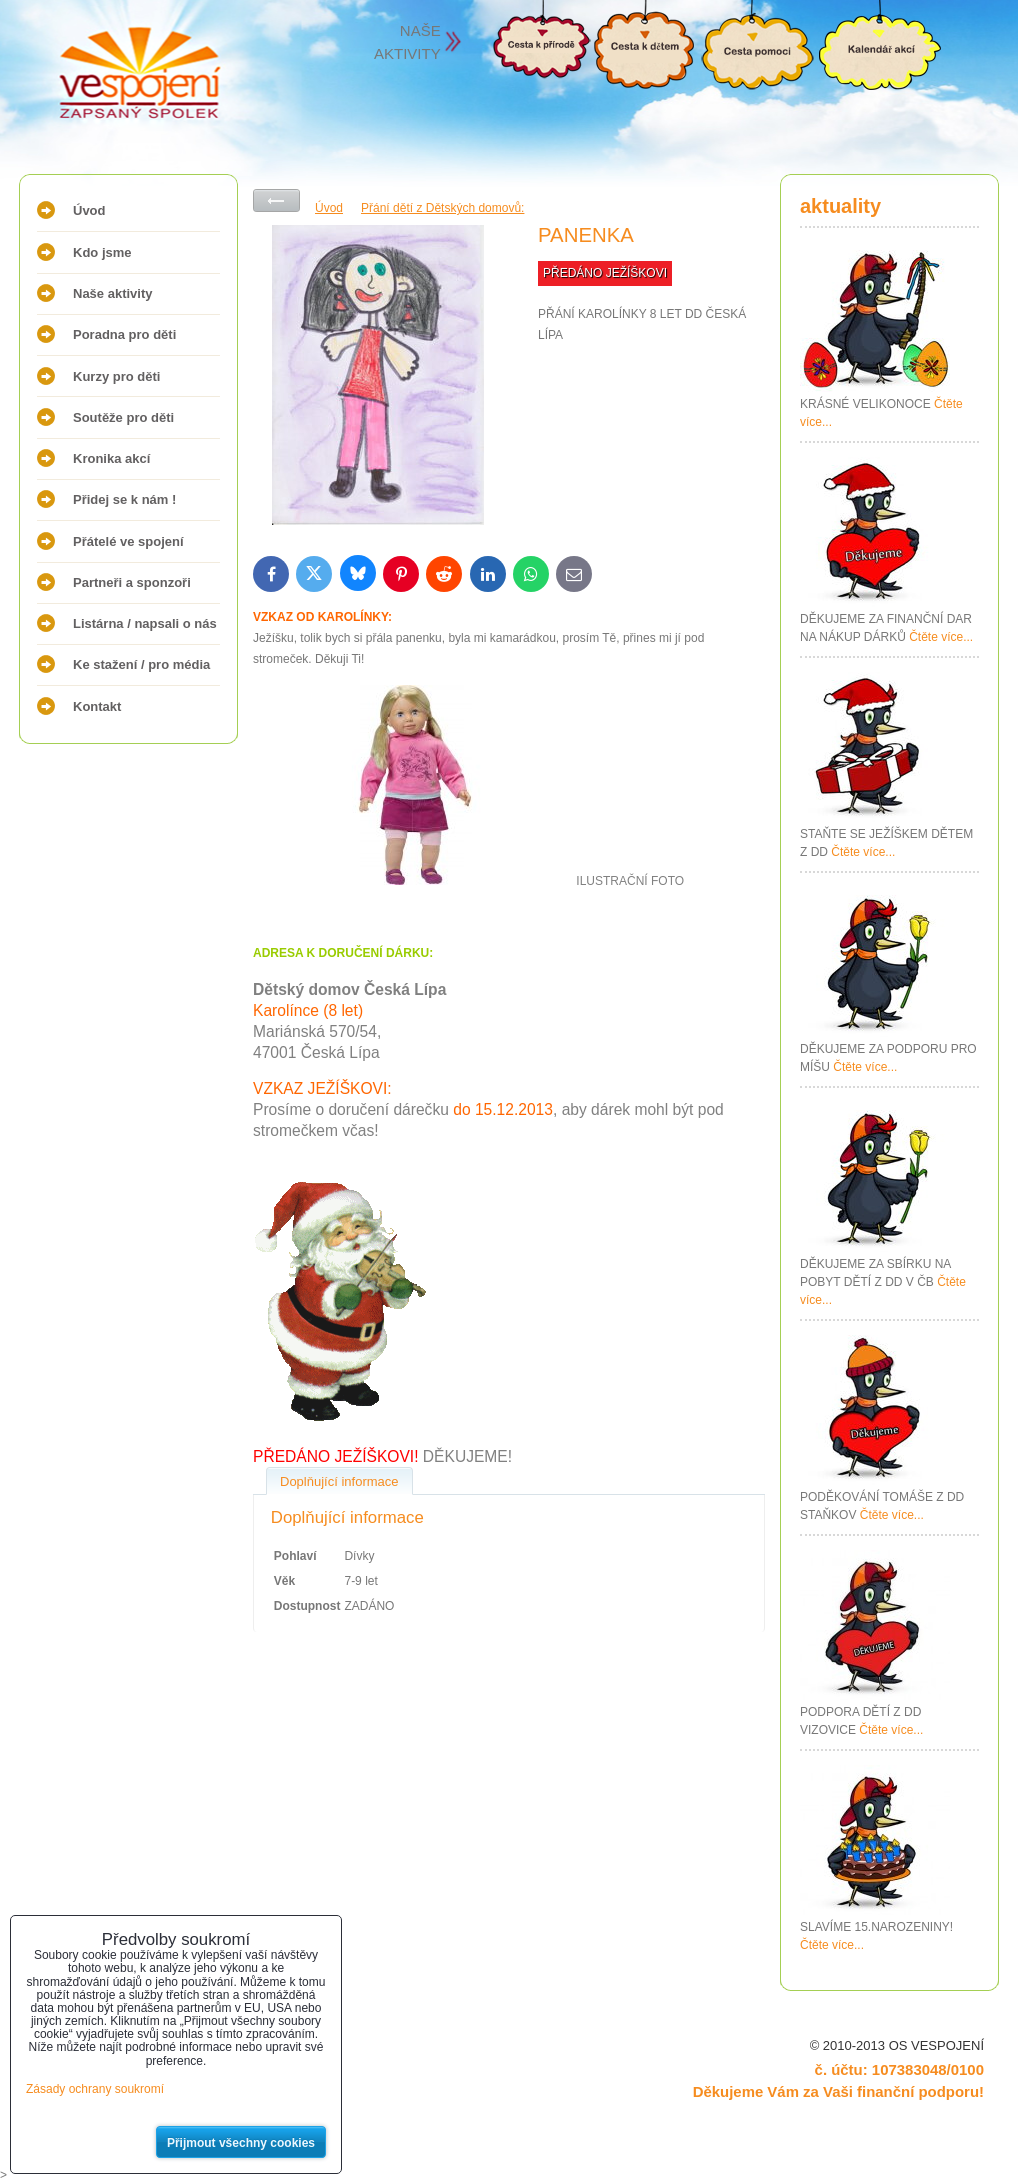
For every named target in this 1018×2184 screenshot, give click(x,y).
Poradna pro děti (124, 334)
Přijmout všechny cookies (241, 2143)
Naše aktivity (113, 293)
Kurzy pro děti (116, 376)
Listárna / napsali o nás (145, 623)
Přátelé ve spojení (128, 541)
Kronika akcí (111, 458)
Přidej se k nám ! (124, 499)
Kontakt (97, 706)
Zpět (276, 200)
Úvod (89, 210)
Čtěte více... (941, 637)
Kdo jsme (102, 252)
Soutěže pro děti (123, 417)
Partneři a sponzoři (132, 582)
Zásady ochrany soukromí (95, 2089)
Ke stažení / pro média (141, 664)
